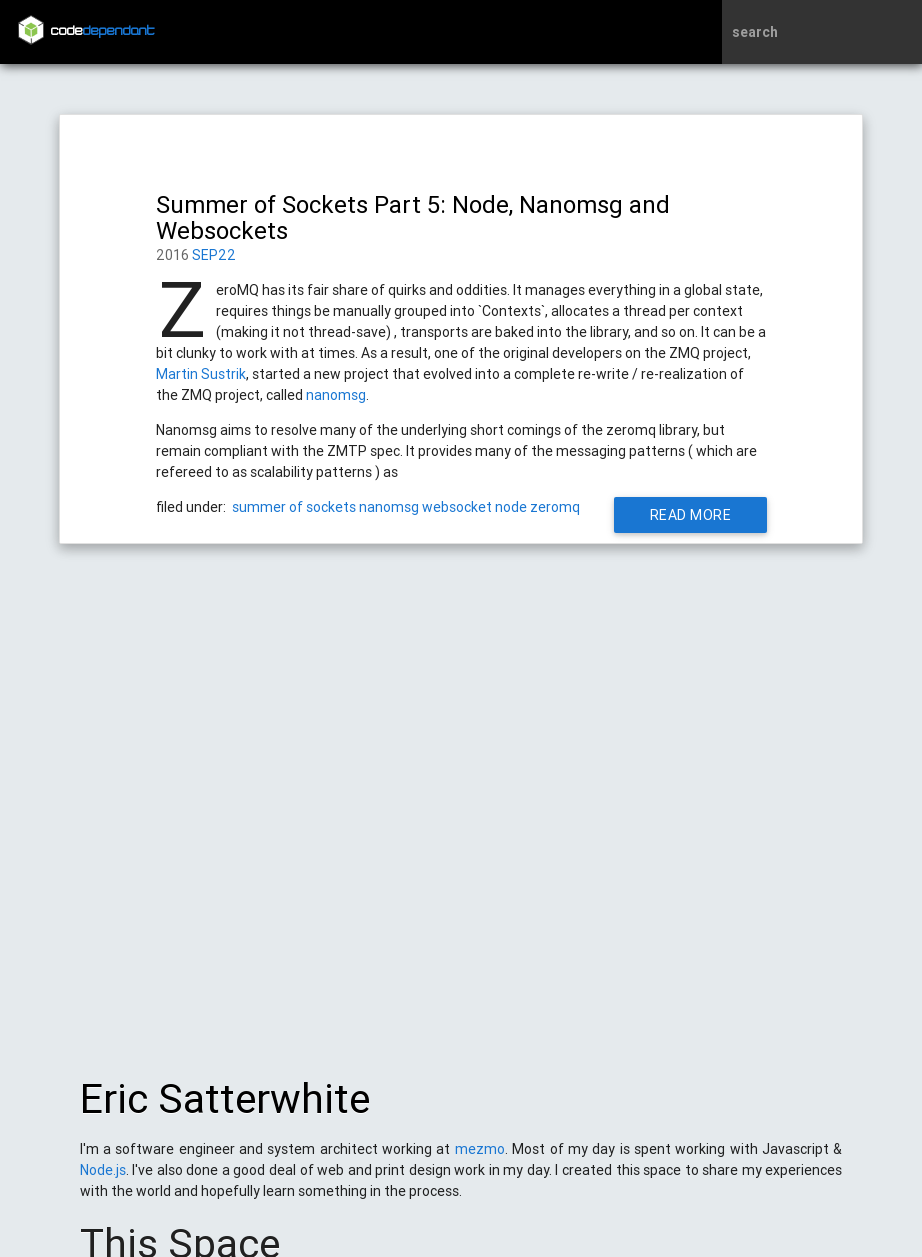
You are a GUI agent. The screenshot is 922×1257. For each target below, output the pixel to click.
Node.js (103, 1180)
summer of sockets (294, 507)
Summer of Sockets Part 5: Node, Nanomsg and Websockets (413, 217)
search (755, 32)
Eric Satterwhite (225, 1109)
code (103, 31)
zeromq (555, 507)
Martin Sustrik (201, 374)
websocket (457, 507)
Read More (690, 515)
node (511, 507)
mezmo (480, 1159)
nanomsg (336, 395)
